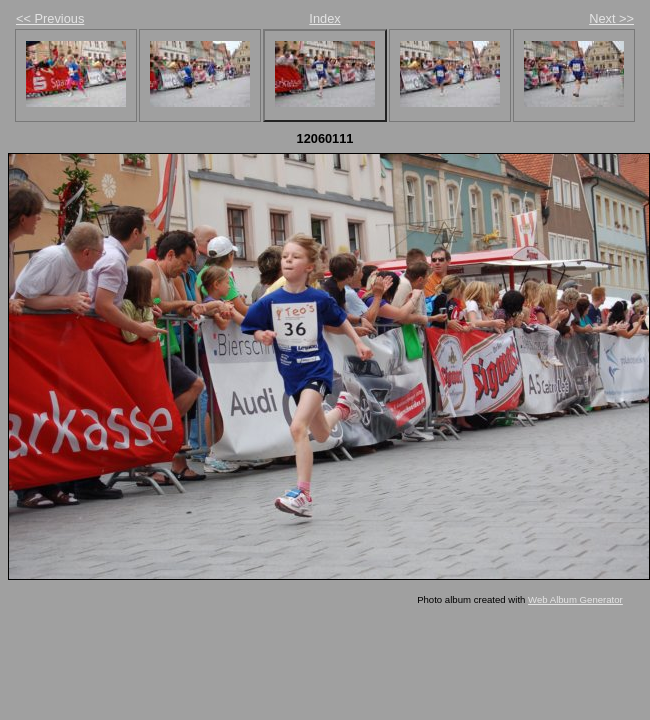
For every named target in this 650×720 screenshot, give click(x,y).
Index (324, 18)
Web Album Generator (575, 599)
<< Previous (50, 18)
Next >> (611, 18)
